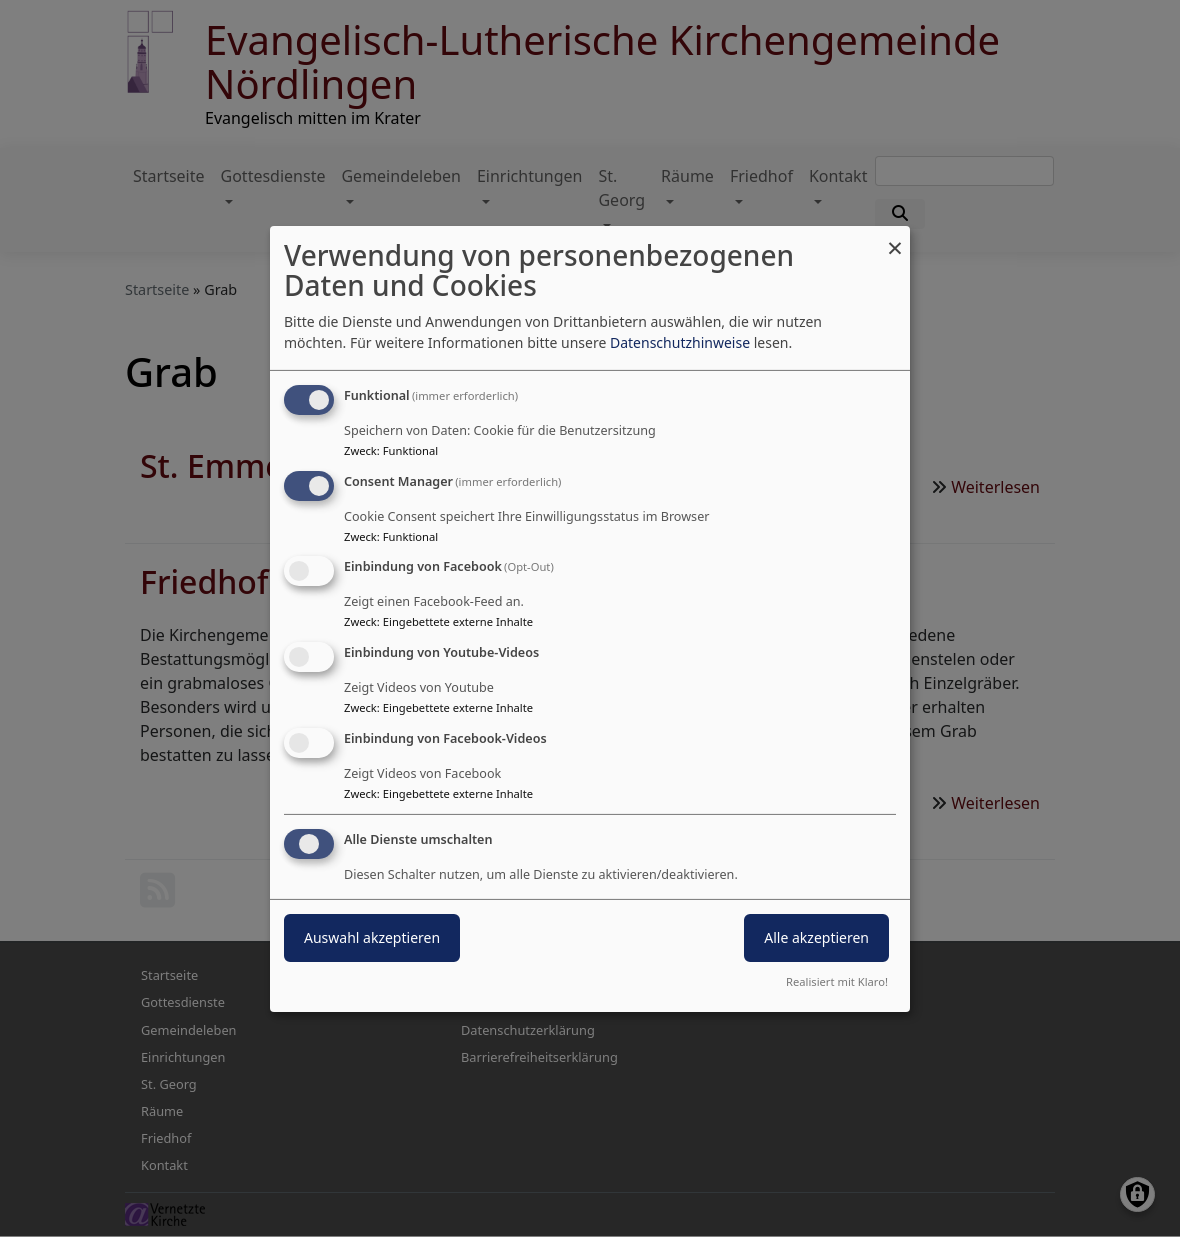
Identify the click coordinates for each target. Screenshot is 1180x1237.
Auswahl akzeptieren (372, 937)
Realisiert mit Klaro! (837, 981)
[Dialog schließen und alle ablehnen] (895, 237)
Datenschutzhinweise (680, 342)
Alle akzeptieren (816, 937)
